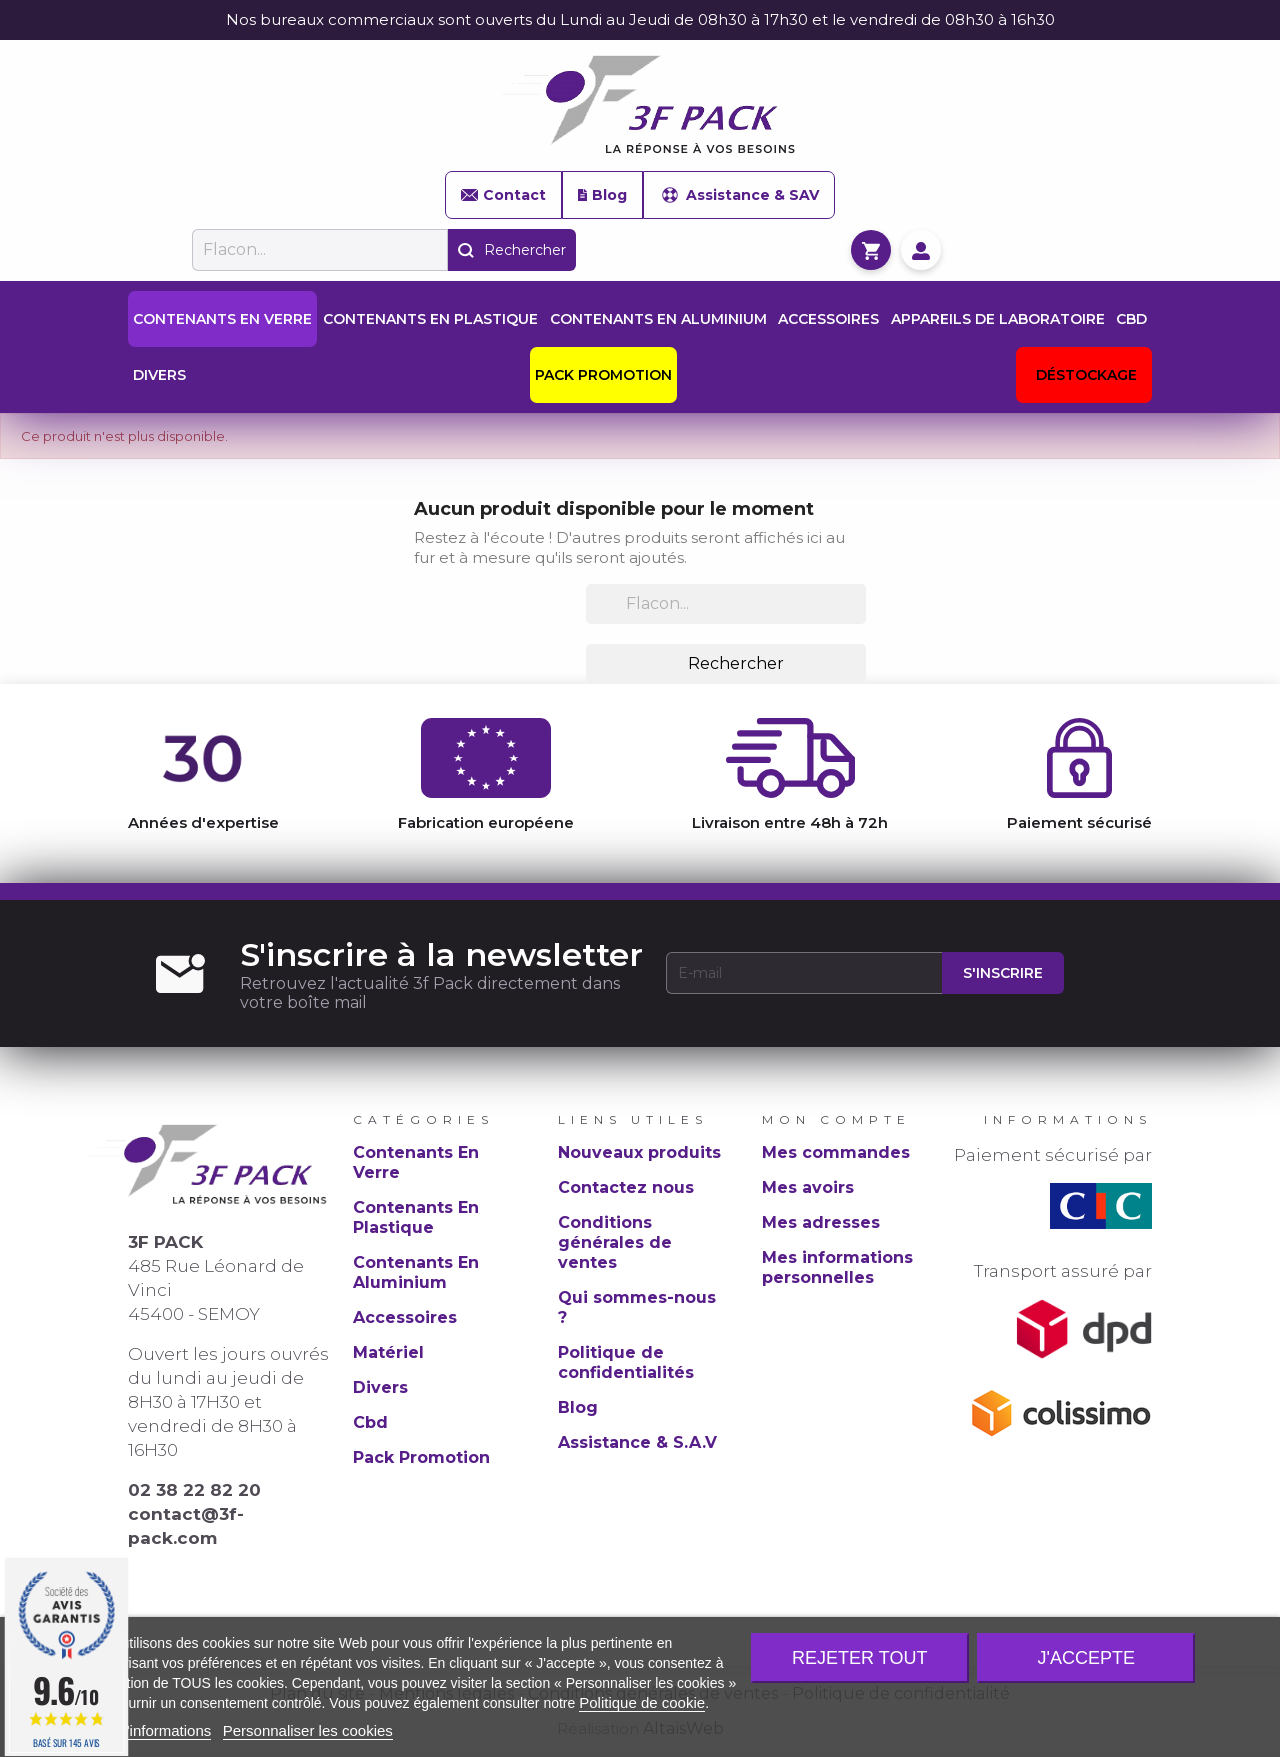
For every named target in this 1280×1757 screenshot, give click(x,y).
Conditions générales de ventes (615, 1242)
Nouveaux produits (639, 1152)
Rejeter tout (859, 1658)
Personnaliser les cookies (308, 1730)
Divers (380, 1387)
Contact (503, 195)
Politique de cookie (642, 1702)
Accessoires (405, 1317)
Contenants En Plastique (416, 1217)
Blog (602, 195)
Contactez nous (626, 1187)
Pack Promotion (421, 1457)
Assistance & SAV (739, 195)
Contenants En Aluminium (416, 1272)
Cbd (370, 1422)
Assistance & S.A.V (637, 1442)
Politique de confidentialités (626, 1362)
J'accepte (1086, 1658)
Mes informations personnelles (837, 1267)
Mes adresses (821, 1222)
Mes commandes (836, 1152)
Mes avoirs (808, 1187)
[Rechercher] (320, 250)
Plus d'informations (148, 1730)
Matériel (388, 1352)
